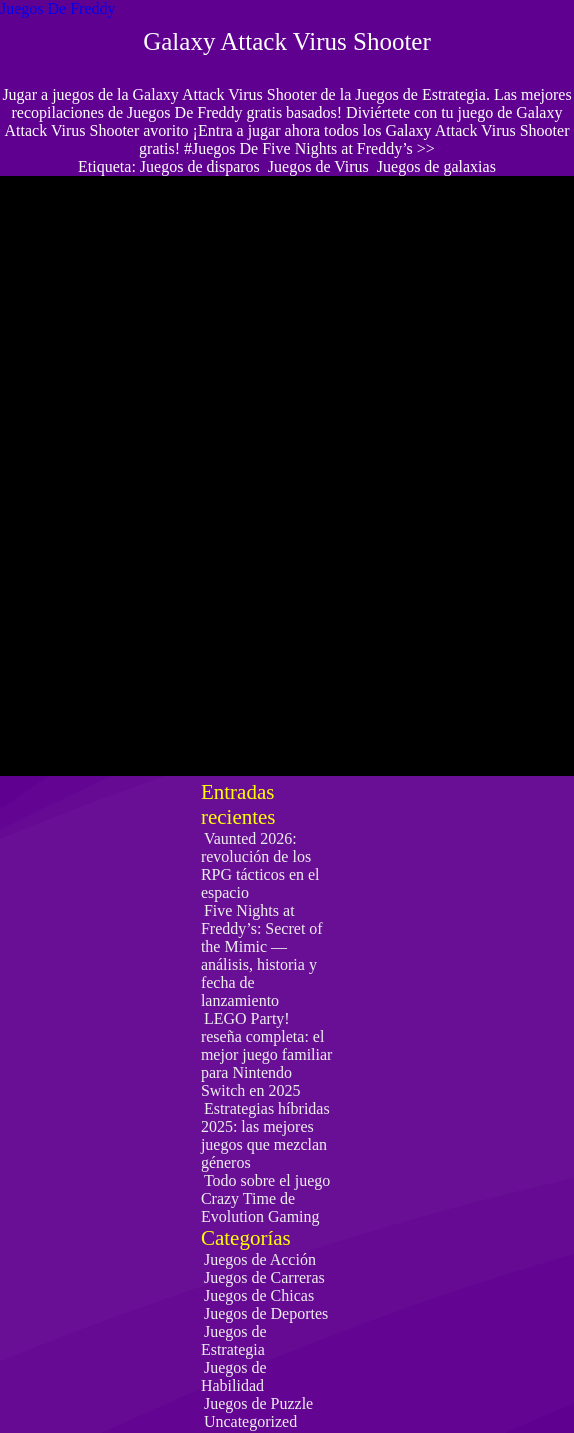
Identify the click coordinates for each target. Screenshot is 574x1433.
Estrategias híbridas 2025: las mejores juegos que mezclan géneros (265, 1135)
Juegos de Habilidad (234, 1376)
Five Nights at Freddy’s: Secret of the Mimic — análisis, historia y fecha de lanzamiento (262, 955)
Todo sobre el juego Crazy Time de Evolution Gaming (265, 1198)
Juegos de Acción (260, 1259)
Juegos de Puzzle (258, 1403)
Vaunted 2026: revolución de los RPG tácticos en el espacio (260, 865)
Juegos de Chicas (259, 1295)
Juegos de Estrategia (234, 1340)
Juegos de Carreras (264, 1277)
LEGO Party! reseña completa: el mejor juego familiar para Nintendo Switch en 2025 (267, 1054)
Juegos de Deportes (266, 1313)
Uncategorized (250, 1421)
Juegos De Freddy (58, 8)
